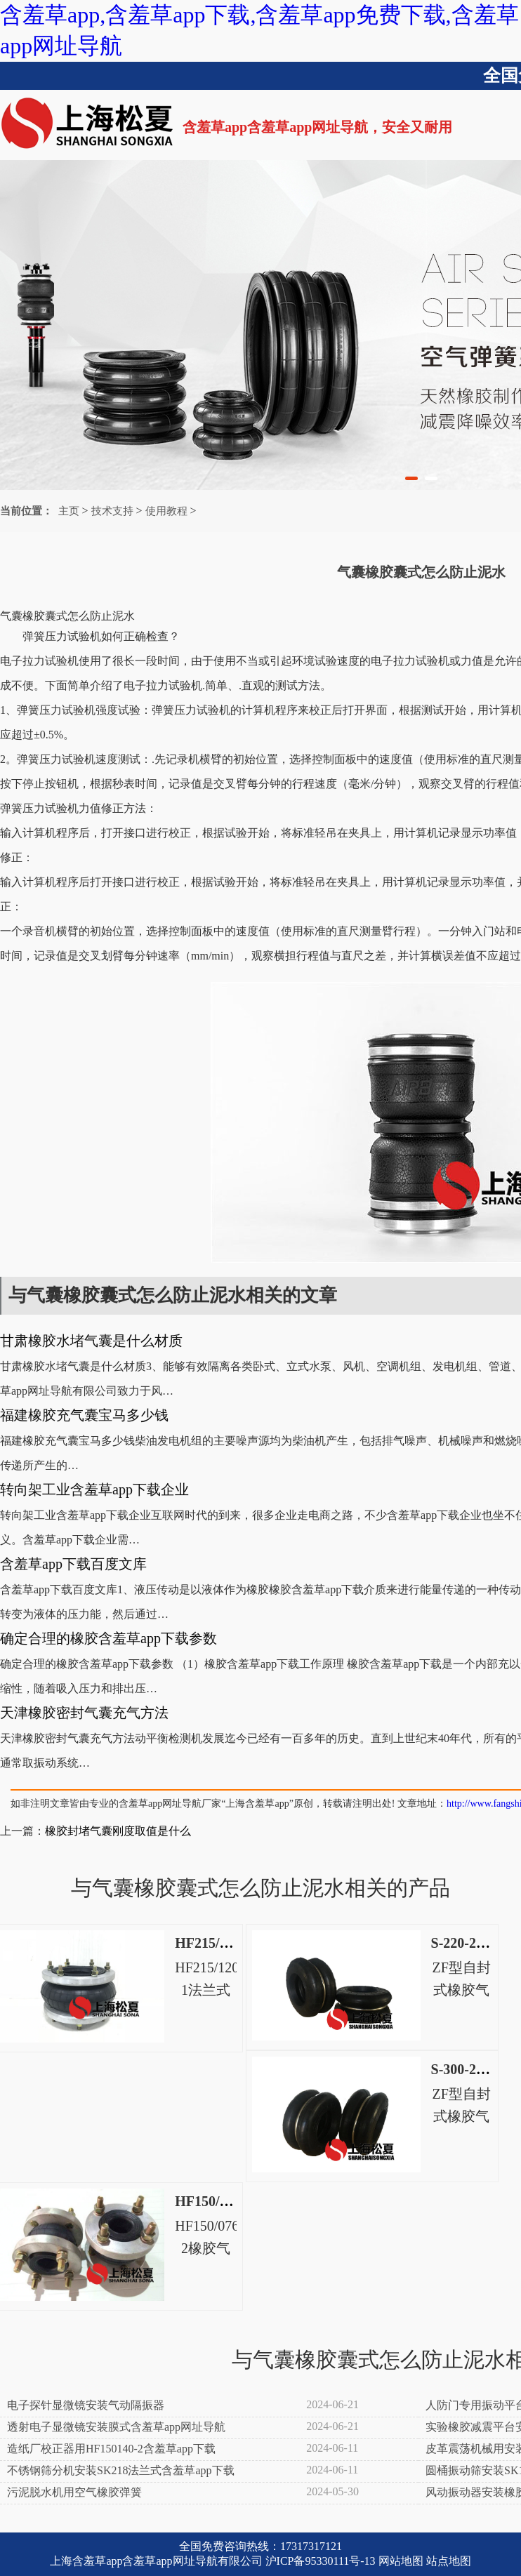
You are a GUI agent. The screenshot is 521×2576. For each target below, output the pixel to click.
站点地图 (448, 2561)
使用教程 (166, 511)
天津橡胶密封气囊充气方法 (84, 1712)
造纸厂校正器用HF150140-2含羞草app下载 (111, 2449)
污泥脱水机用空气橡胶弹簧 (74, 2492)
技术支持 (112, 511)
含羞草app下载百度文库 (73, 1564)
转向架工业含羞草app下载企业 (94, 1489)
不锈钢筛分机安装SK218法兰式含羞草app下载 (121, 2470)
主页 (68, 511)
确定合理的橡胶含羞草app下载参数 (108, 1638)
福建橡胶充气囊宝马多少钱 (84, 1415)
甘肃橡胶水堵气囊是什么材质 (91, 1340)
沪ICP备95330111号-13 (320, 2561)
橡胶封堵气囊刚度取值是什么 (118, 1831)
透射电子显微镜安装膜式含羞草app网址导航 (116, 2427)
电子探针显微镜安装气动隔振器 (85, 2405)
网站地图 (400, 2561)
